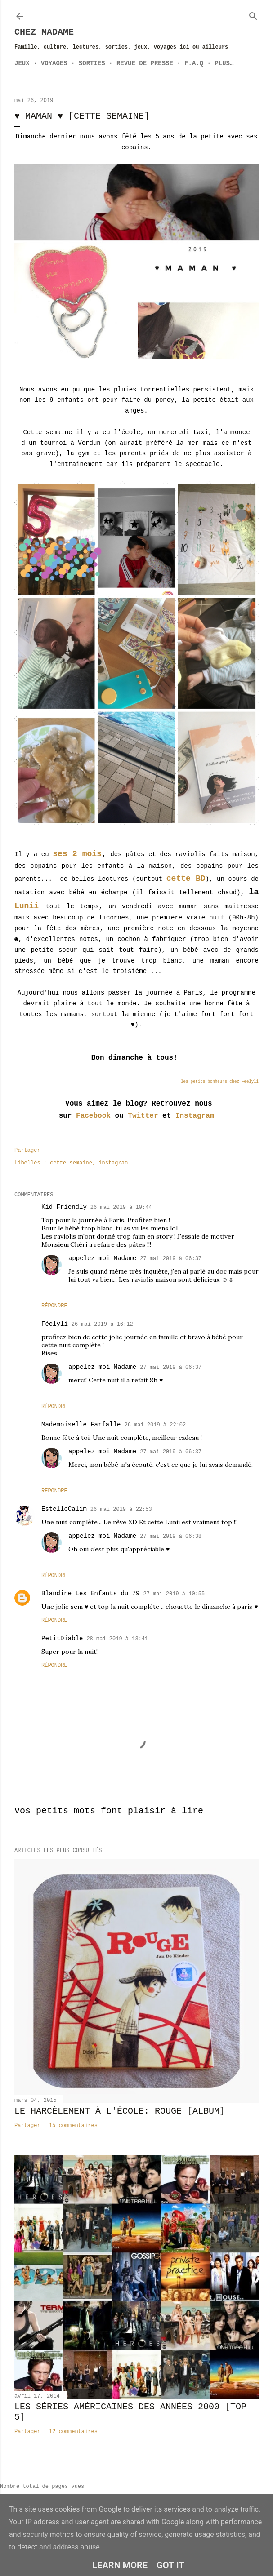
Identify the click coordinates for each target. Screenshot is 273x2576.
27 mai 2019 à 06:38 (170, 1536)
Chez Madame (44, 32)
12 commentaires (73, 2432)
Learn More (120, 2565)
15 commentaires (73, 2126)
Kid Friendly (64, 1207)
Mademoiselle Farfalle (81, 1424)
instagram (113, 1163)
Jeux (22, 63)
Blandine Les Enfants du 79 (90, 1593)
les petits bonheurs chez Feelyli (220, 1081)
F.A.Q (193, 63)
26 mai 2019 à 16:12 (102, 1324)
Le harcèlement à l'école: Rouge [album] (119, 2111)
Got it (170, 2565)
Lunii (26, 906)
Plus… (224, 63)
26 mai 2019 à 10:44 (121, 1207)
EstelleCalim (64, 1509)
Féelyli (54, 1324)
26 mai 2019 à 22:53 (121, 1509)
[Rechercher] (253, 14)
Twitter (143, 1116)
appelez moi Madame (102, 1258)
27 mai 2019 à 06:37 (170, 1259)
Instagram (192, 1116)
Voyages (54, 63)
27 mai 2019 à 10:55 (174, 1594)
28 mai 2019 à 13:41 (117, 1639)
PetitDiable (62, 1638)
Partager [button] (27, 1150)
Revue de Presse (144, 63)
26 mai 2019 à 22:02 (155, 1425)
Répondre (54, 1306)
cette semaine (71, 1163)
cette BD (186, 878)
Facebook (93, 1116)
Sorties (92, 63)
